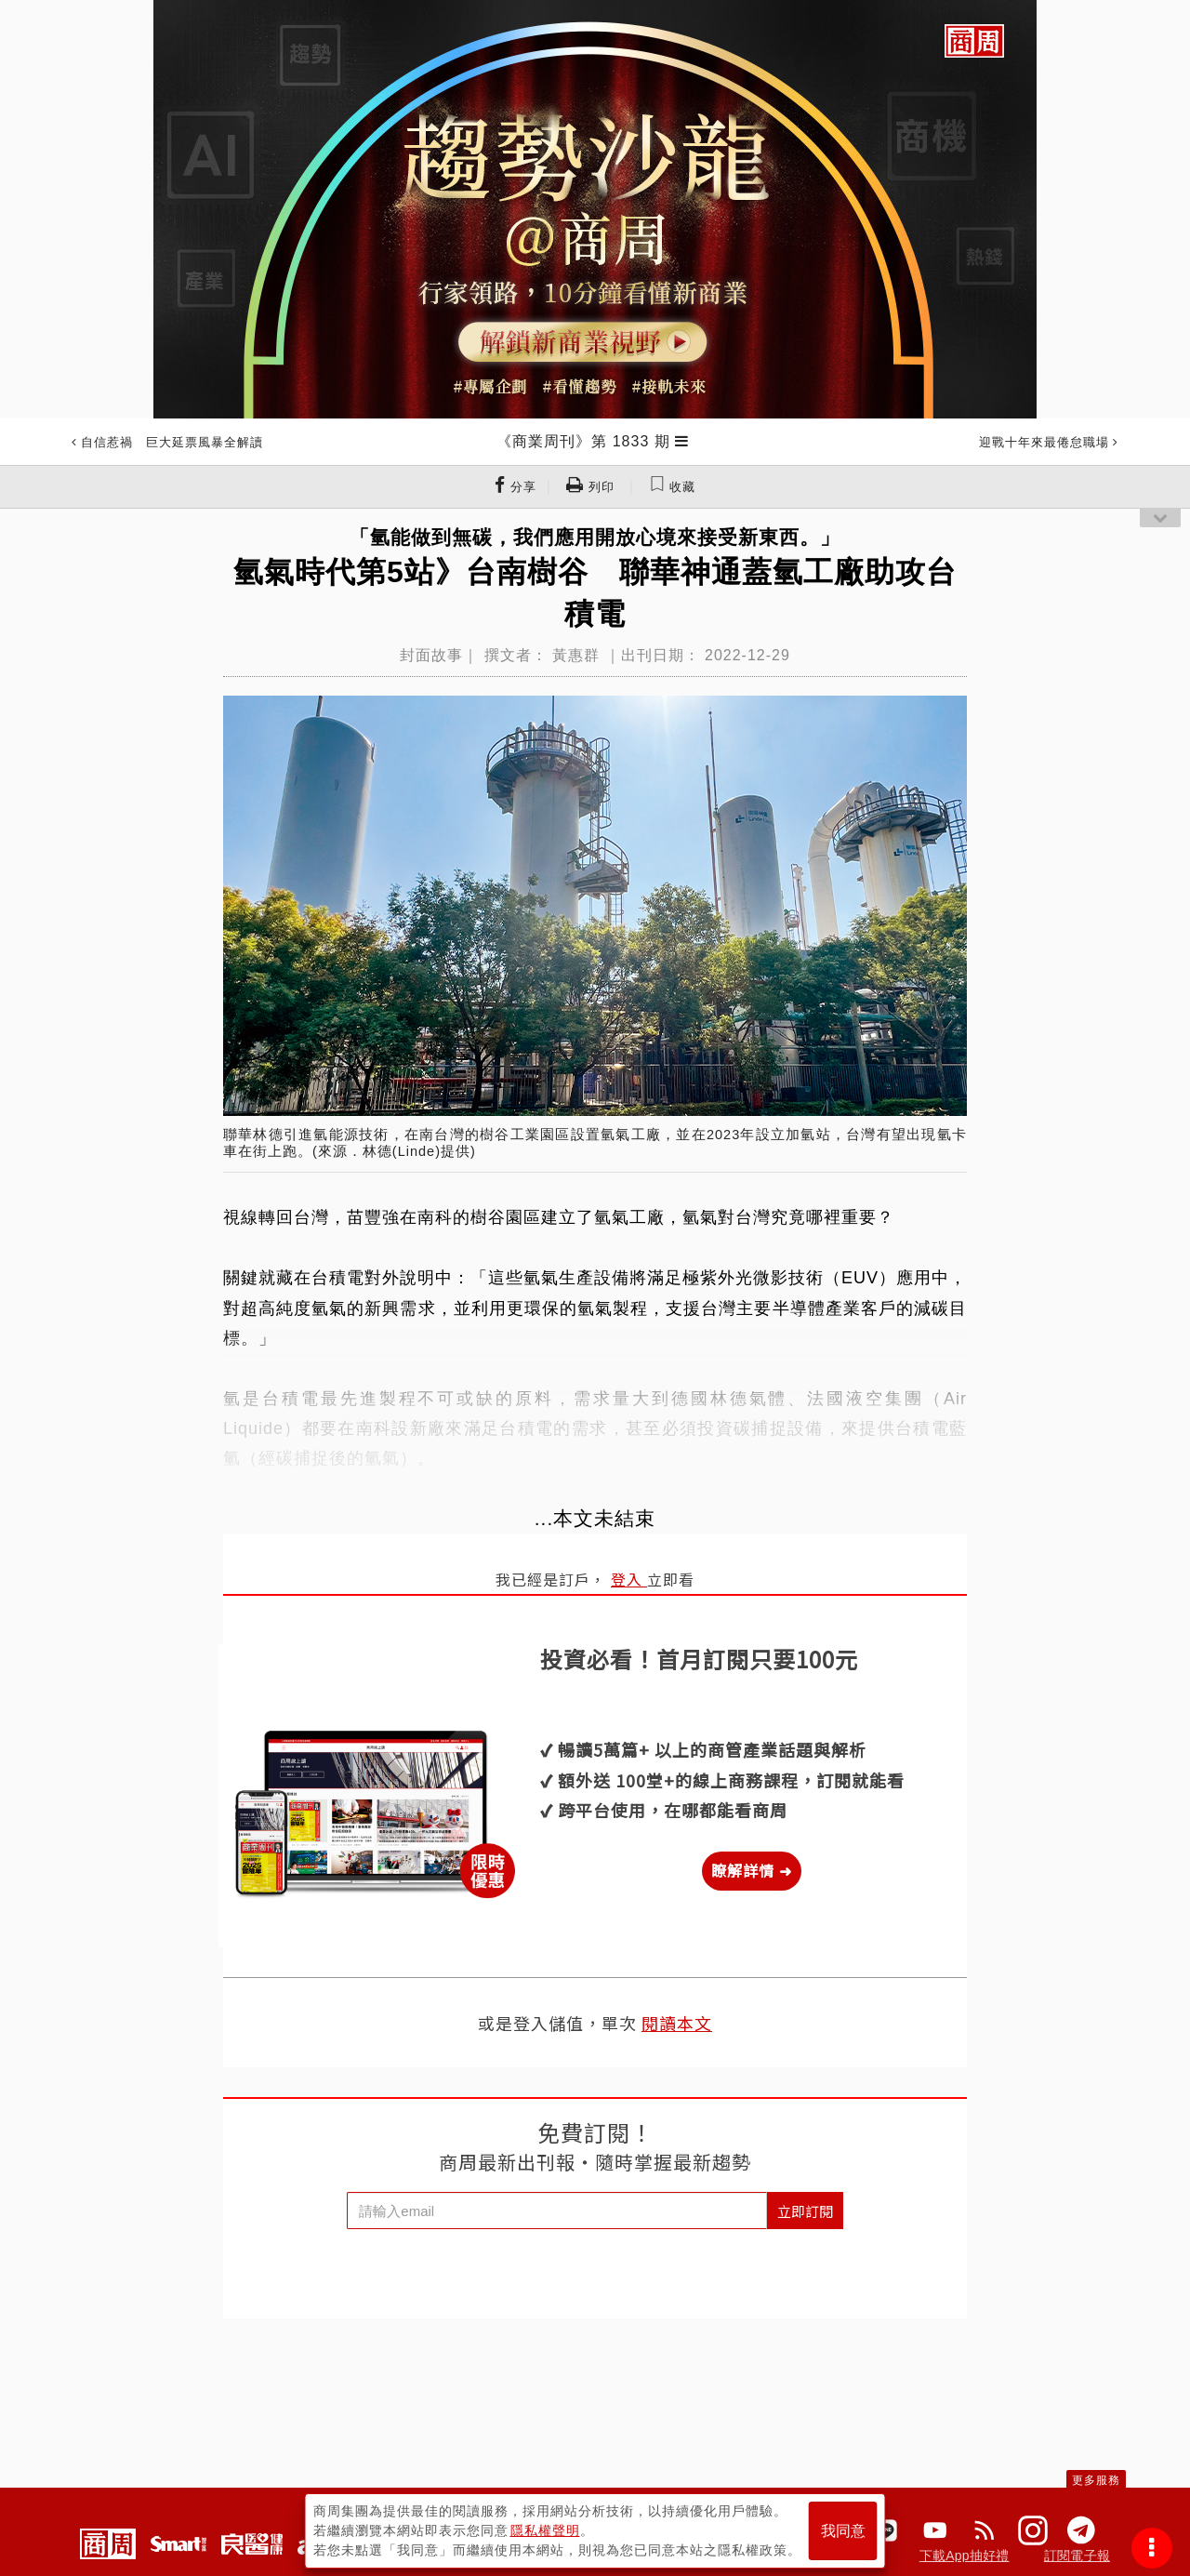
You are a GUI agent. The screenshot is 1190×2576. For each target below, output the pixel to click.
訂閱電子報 (1077, 2555)
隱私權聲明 (545, 2530)
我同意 (843, 2531)
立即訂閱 (805, 2211)
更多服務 (1096, 2480)
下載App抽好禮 (964, 2555)
